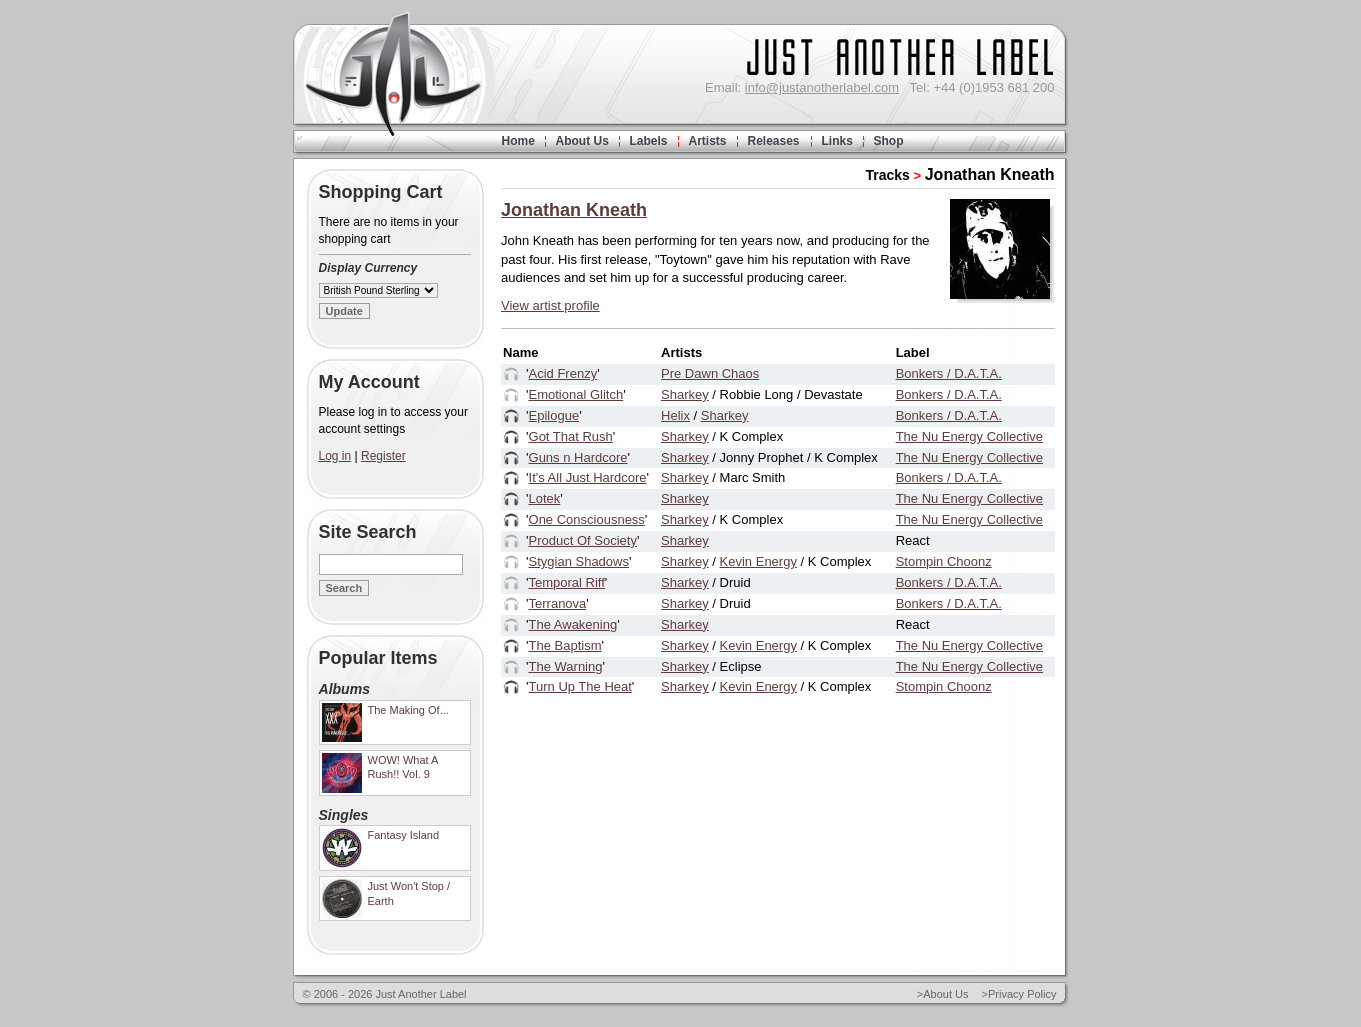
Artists (708, 141)
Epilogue (554, 415)
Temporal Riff (567, 582)
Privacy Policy (1022, 994)
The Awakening (573, 624)
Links (837, 141)
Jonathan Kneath (990, 174)
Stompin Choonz (944, 561)
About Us (582, 141)
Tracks (888, 175)
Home (518, 141)
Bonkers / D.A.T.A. (949, 373)
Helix (675, 415)
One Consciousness (587, 519)
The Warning (566, 666)
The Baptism (565, 645)
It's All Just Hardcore (588, 477)
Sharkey (685, 394)
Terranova (558, 603)
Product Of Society (583, 540)
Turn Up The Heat (580, 686)
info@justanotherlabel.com (822, 87)
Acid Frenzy (563, 373)
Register (383, 456)
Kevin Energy (758, 561)
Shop (889, 141)
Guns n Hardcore (578, 457)
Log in (335, 456)
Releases (774, 141)
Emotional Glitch (576, 394)
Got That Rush (571, 436)
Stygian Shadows (579, 561)
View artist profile (550, 305)
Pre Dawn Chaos (710, 373)
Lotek (545, 498)
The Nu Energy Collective (969, 436)
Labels (649, 141)
